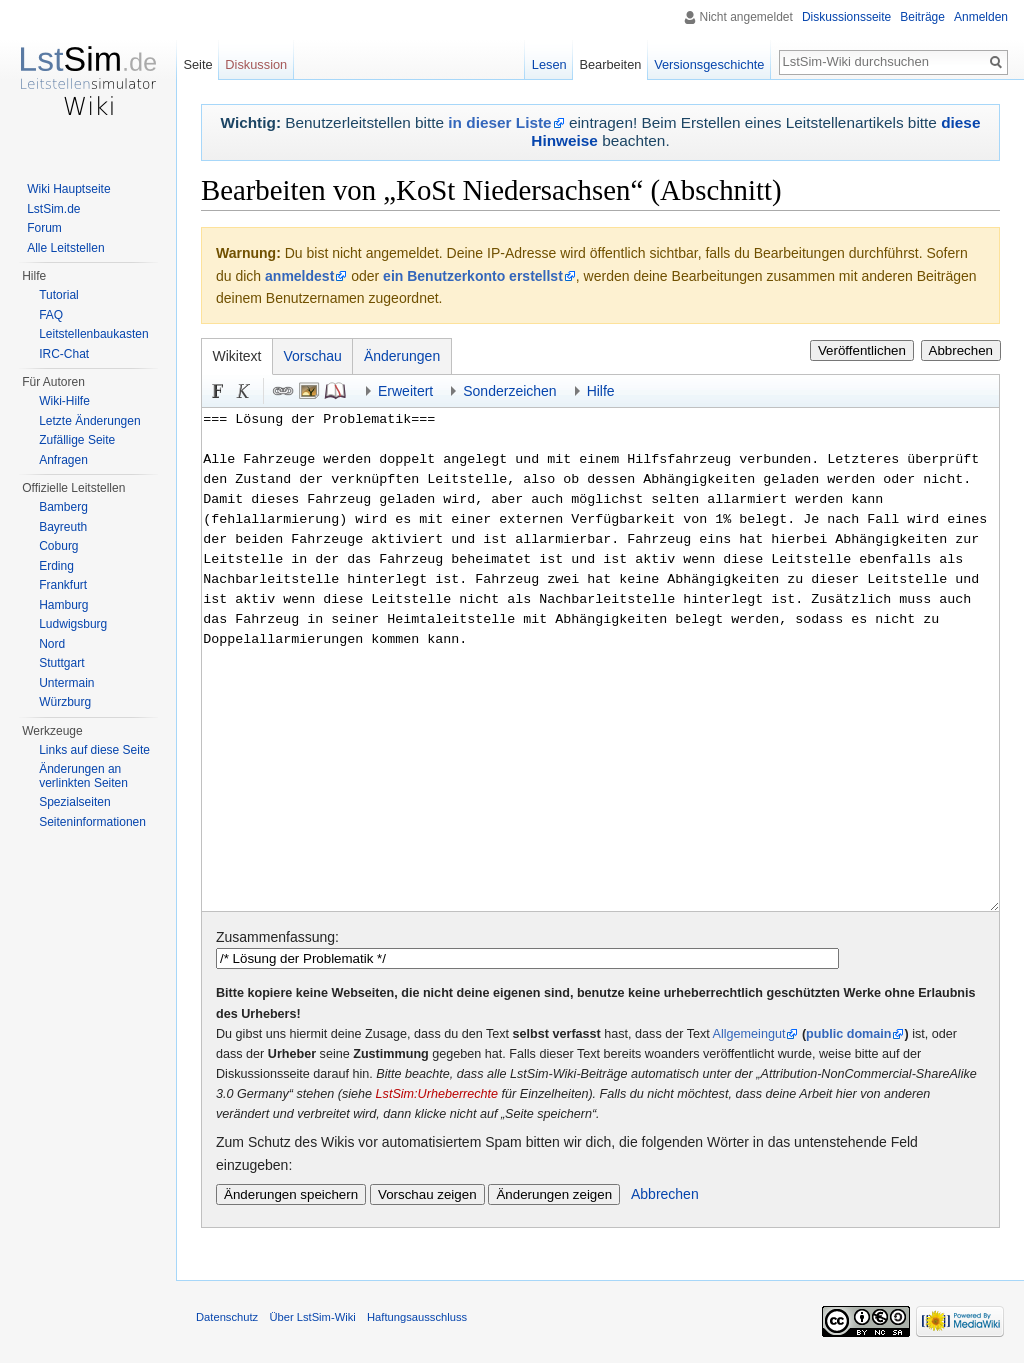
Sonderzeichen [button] (509, 391)
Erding (56, 566)
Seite (197, 64)
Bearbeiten (610, 64)
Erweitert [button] (405, 391)
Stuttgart (61, 663)
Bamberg (63, 507)
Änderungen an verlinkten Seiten (83, 776)
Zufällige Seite (77, 440)
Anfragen (63, 460)
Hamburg (63, 605)
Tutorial (59, 295)
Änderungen (402, 356)
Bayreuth (63, 527)
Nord (52, 644)
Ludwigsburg (73, 624)
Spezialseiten (74, 802)
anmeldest (299, 276)
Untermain (66, 683)
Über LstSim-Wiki (312, 1317)
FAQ (51, 315)
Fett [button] (218, 391)
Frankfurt (63, 585)
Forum (44, 228)
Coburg (58, 546)
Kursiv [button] (244, 391)
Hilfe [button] (601, 391)
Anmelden (981, 17)
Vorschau (313, 356)
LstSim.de (53, 209)
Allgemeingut (749, 1034)
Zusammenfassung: (277, 937)
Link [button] (283, 391)
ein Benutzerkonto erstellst (473, 276)
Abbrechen (961, 350)
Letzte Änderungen (89, 421)
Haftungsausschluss (417, 1317)
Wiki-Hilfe (64, 401)
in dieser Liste (499, 122)
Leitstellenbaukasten (93, 334)
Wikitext (237, 356)
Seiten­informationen (92, 822)
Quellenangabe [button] (335, 391)
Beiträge (922, 17)
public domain (848, 1034)
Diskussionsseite (846, 17)
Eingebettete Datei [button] (309, 391)
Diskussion (256, 64)
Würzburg (65, 702)
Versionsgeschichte (709, 64)
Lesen (549, 64)
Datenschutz (227, 1317)
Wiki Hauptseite (68, 189)
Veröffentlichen (862, 350)
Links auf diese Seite (94, 750)
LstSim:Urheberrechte (437, 1094)
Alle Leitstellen (65, 248)
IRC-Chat (64, 354)
